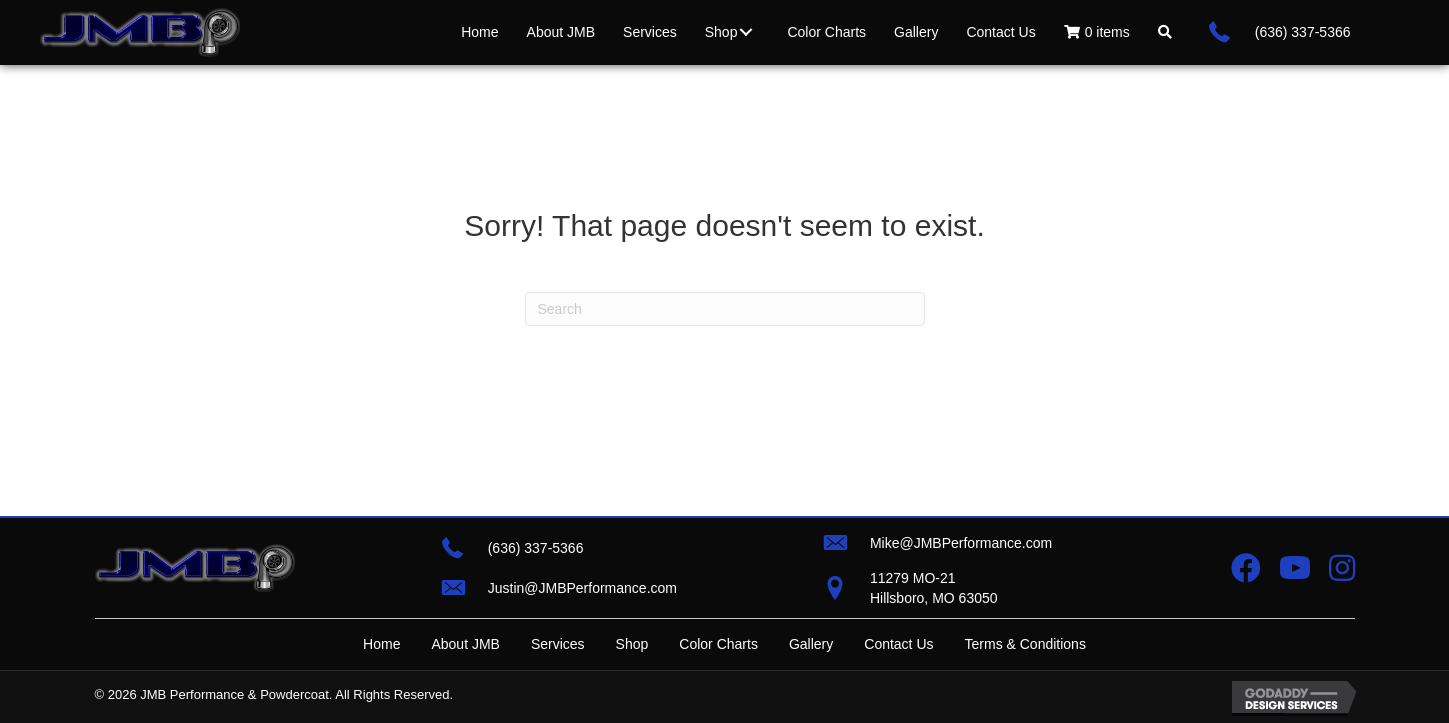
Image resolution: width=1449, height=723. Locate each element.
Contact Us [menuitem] (898, 644)
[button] (746, 32)
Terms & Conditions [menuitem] (1025, 644)
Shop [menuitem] (632, 644)
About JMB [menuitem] (465, 644)
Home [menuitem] (381, 644)
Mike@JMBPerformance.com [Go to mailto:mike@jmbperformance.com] (961, 543)
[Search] (725, 309)
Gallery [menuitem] (811, 644)
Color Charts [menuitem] (718, 644)
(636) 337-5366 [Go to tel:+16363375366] (1303, 32)
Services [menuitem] (558, 644)
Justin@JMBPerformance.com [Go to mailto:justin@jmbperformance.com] (582, 588)
